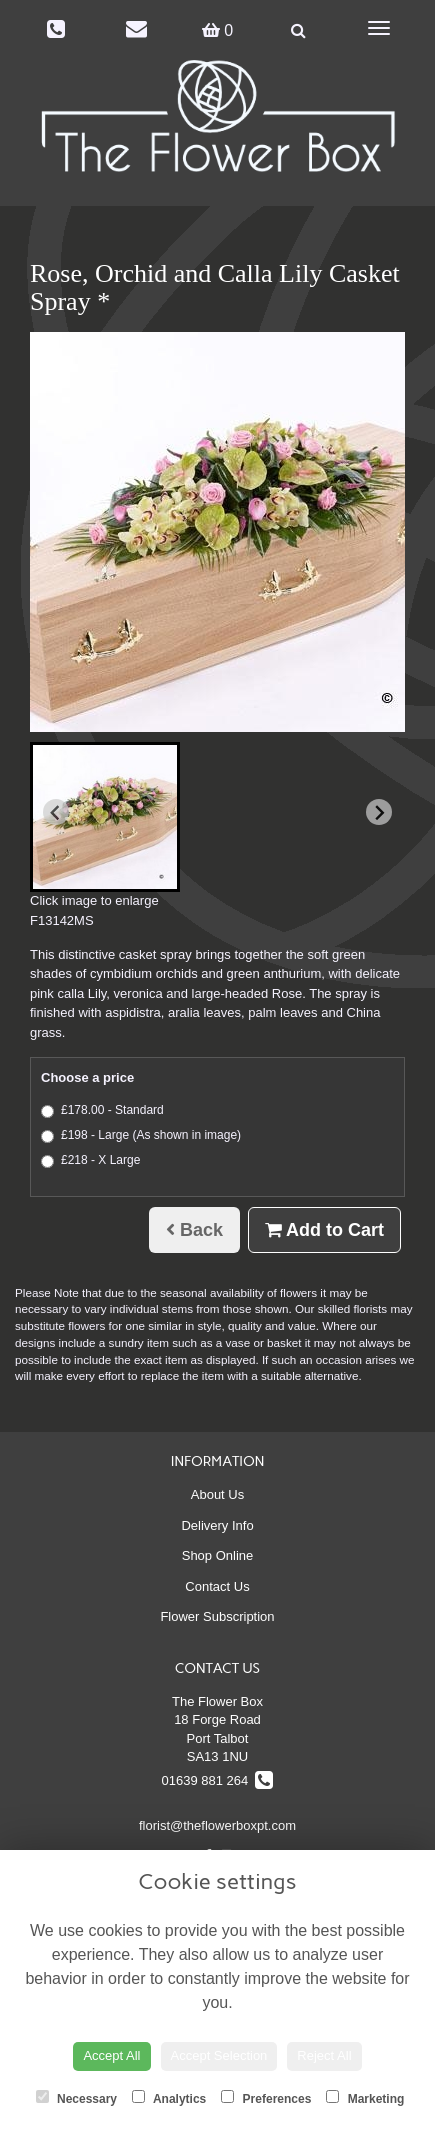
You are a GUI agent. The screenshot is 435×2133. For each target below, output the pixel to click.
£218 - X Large (90, 1160)
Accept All (111, 2055)
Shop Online (218, 1555)
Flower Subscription (217, 1616)
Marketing (365, 2098)
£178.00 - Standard (102, 1110)
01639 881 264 (218, 1780)
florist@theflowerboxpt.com (217, 1825)
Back (194, 1230)
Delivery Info (217, 1525)
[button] (105, 817)
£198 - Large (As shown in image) (141, 1135)
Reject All (324, 2055)
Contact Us (217, 1586)
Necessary (76, 2098)
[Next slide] (379, 812)
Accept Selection (219, 2055)
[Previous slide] (56, 812)
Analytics (169, 2098)
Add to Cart (324, 1230)
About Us (217, 1494)
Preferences (266, 2098)
